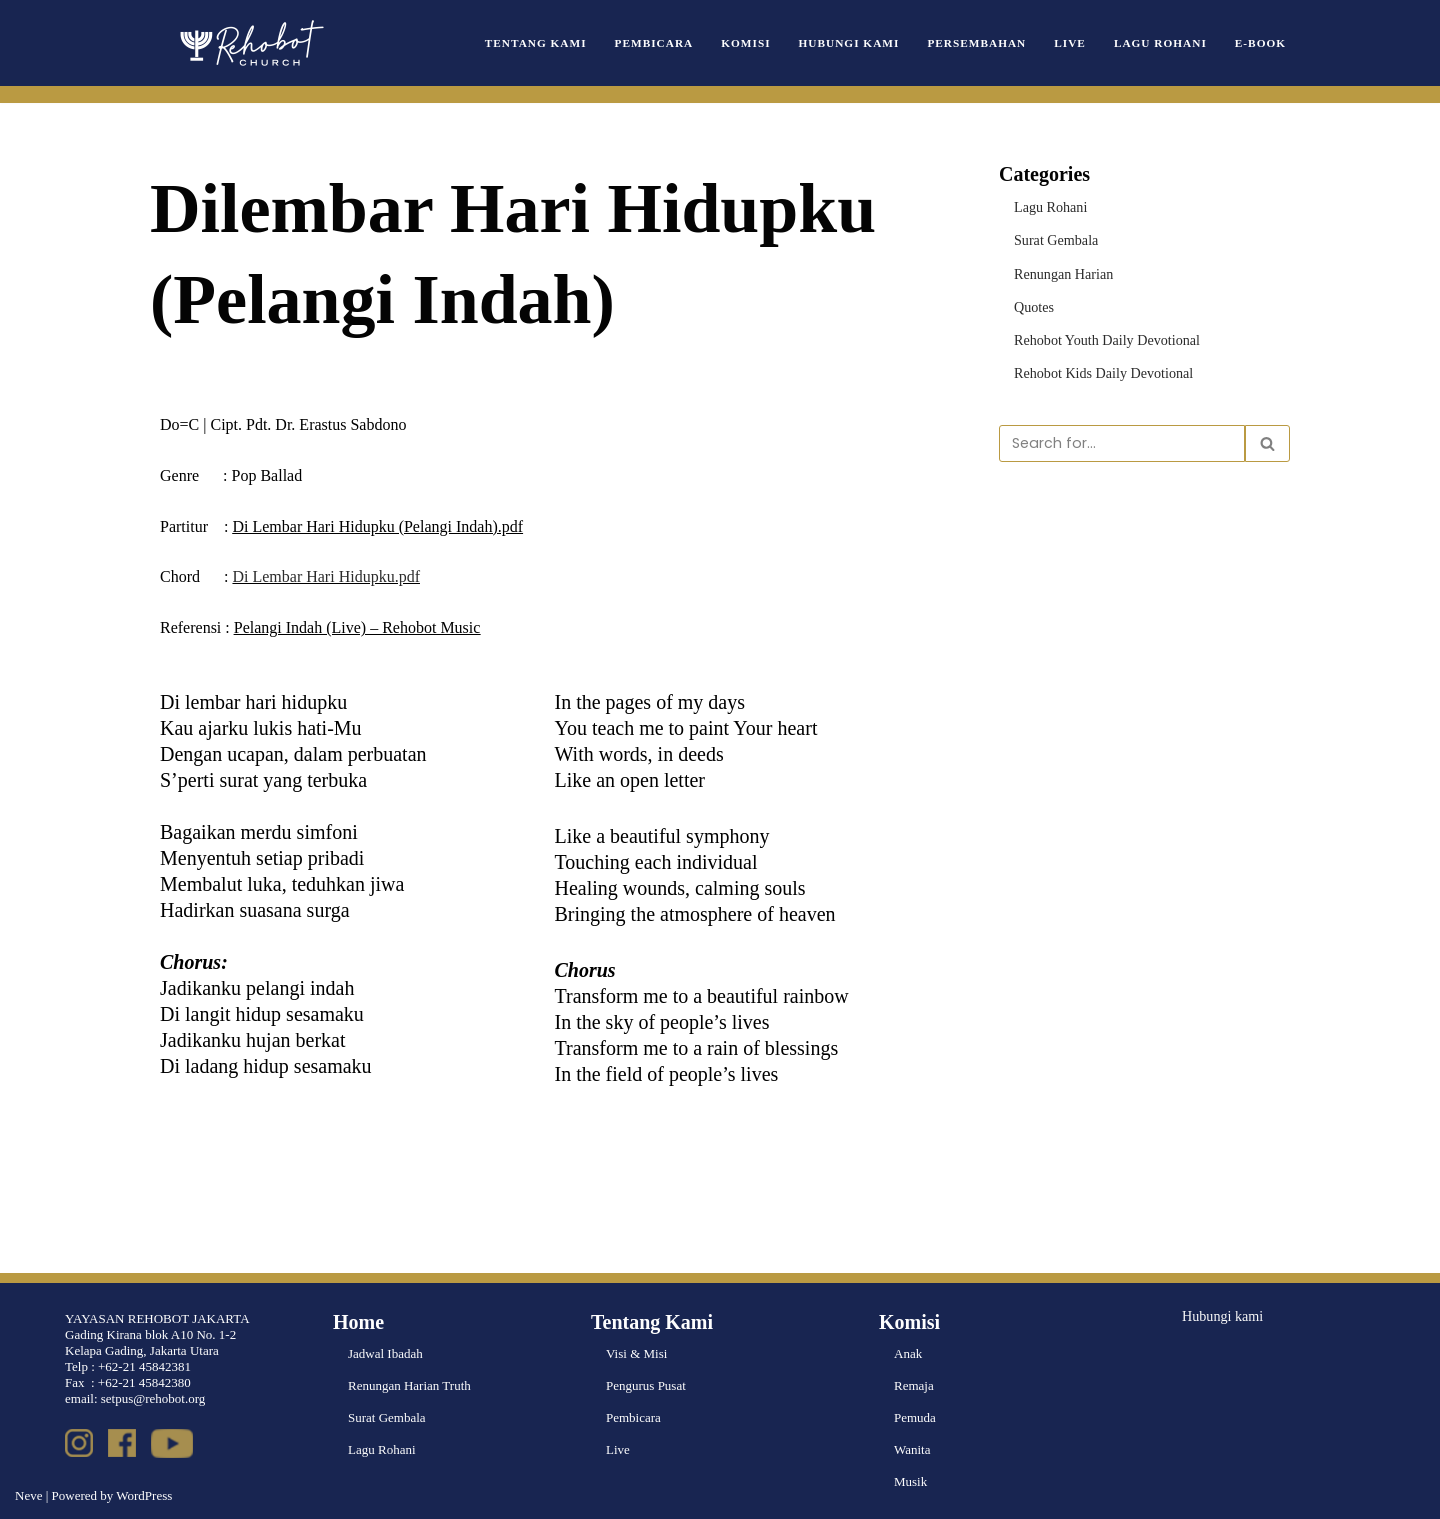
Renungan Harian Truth (409, 1385)
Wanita (912, 1449)
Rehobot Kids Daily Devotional (1096, 366)
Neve (28, 1495)
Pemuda (915, 1417)
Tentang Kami (575, 42)
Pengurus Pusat (646, 1385)
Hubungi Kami (872, 42)
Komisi (774, 42)
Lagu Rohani (1167, 42)
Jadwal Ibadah (385, 1353)
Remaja (914, 1385)
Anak (908, 1353)
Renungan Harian (1059, 269)
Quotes (1032, 301)
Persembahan (993, 42)
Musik (910, 1481)
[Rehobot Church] (250, 43)
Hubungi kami (1219, 1314)
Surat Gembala (1053, 237)
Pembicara (686, 42)
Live (1081, 42)
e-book (1262, 42)
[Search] (1122, 436)
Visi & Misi (636, 1353)
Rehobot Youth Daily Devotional (1099, 333)
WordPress (144, 1495)
